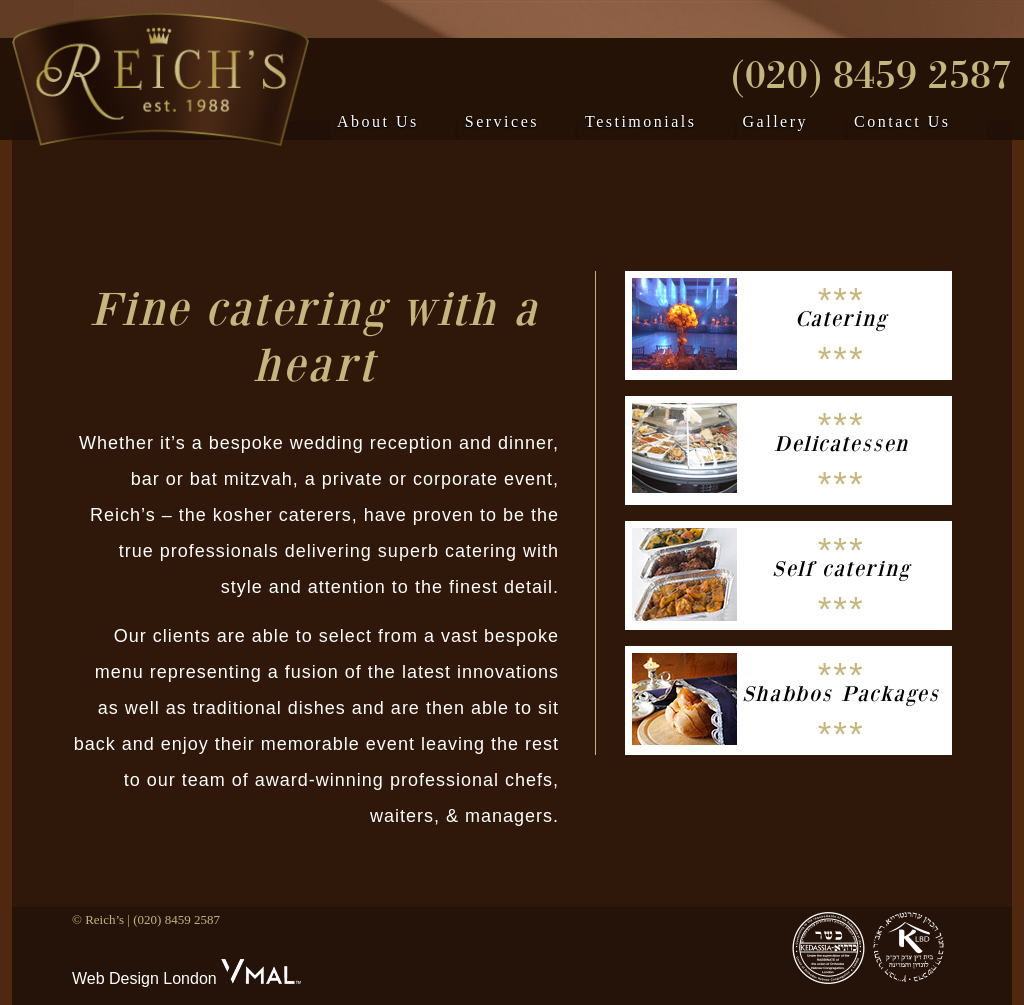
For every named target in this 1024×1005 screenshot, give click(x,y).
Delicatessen (841, 444)
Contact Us (902, 121)
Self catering (841, 569)
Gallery (775, 121)
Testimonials (641, 121)
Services (502, 121)
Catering (841, 319)
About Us (378, 121)
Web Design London (144, 978)
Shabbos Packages (841, 694)
